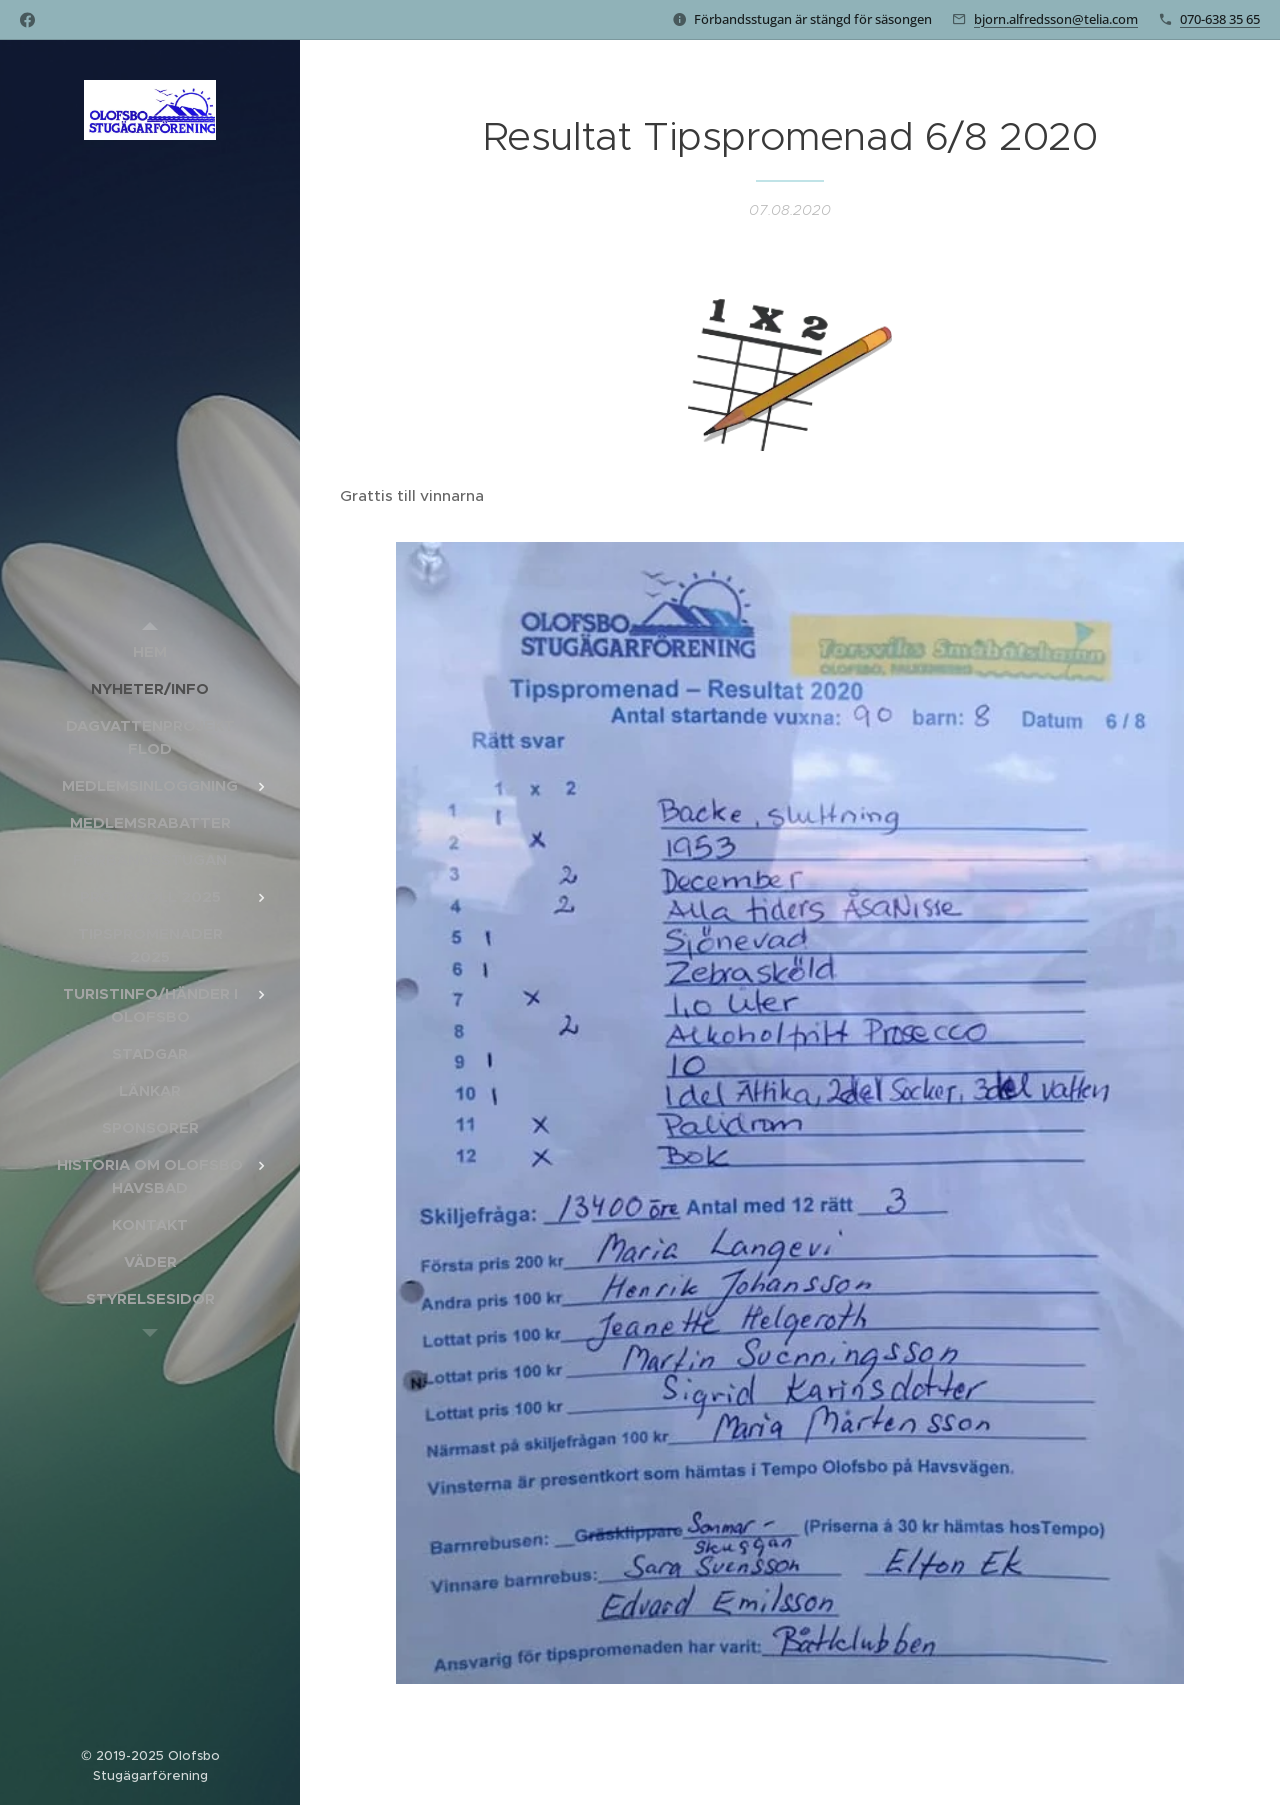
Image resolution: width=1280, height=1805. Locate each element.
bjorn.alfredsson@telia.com (1056, 19)
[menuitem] (150, 651)
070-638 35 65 (1220, 19)
